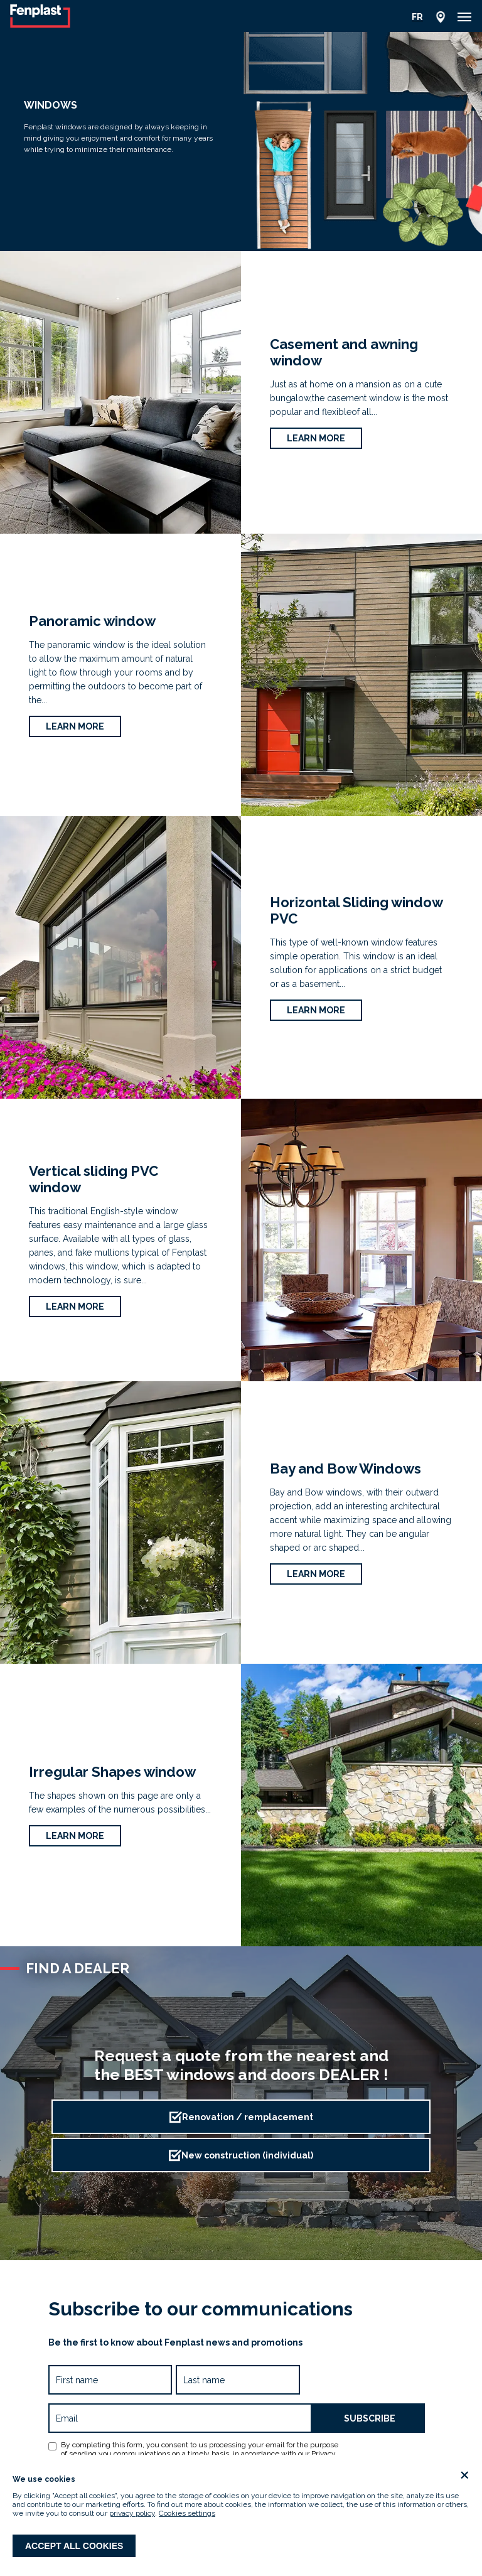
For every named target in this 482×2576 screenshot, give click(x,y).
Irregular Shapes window (112, 1772)
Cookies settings (187, 2513)
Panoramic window (92, 621)
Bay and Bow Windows (345, 1468)
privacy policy (132, 2513)
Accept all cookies (74, 2546)
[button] (464, 17)
